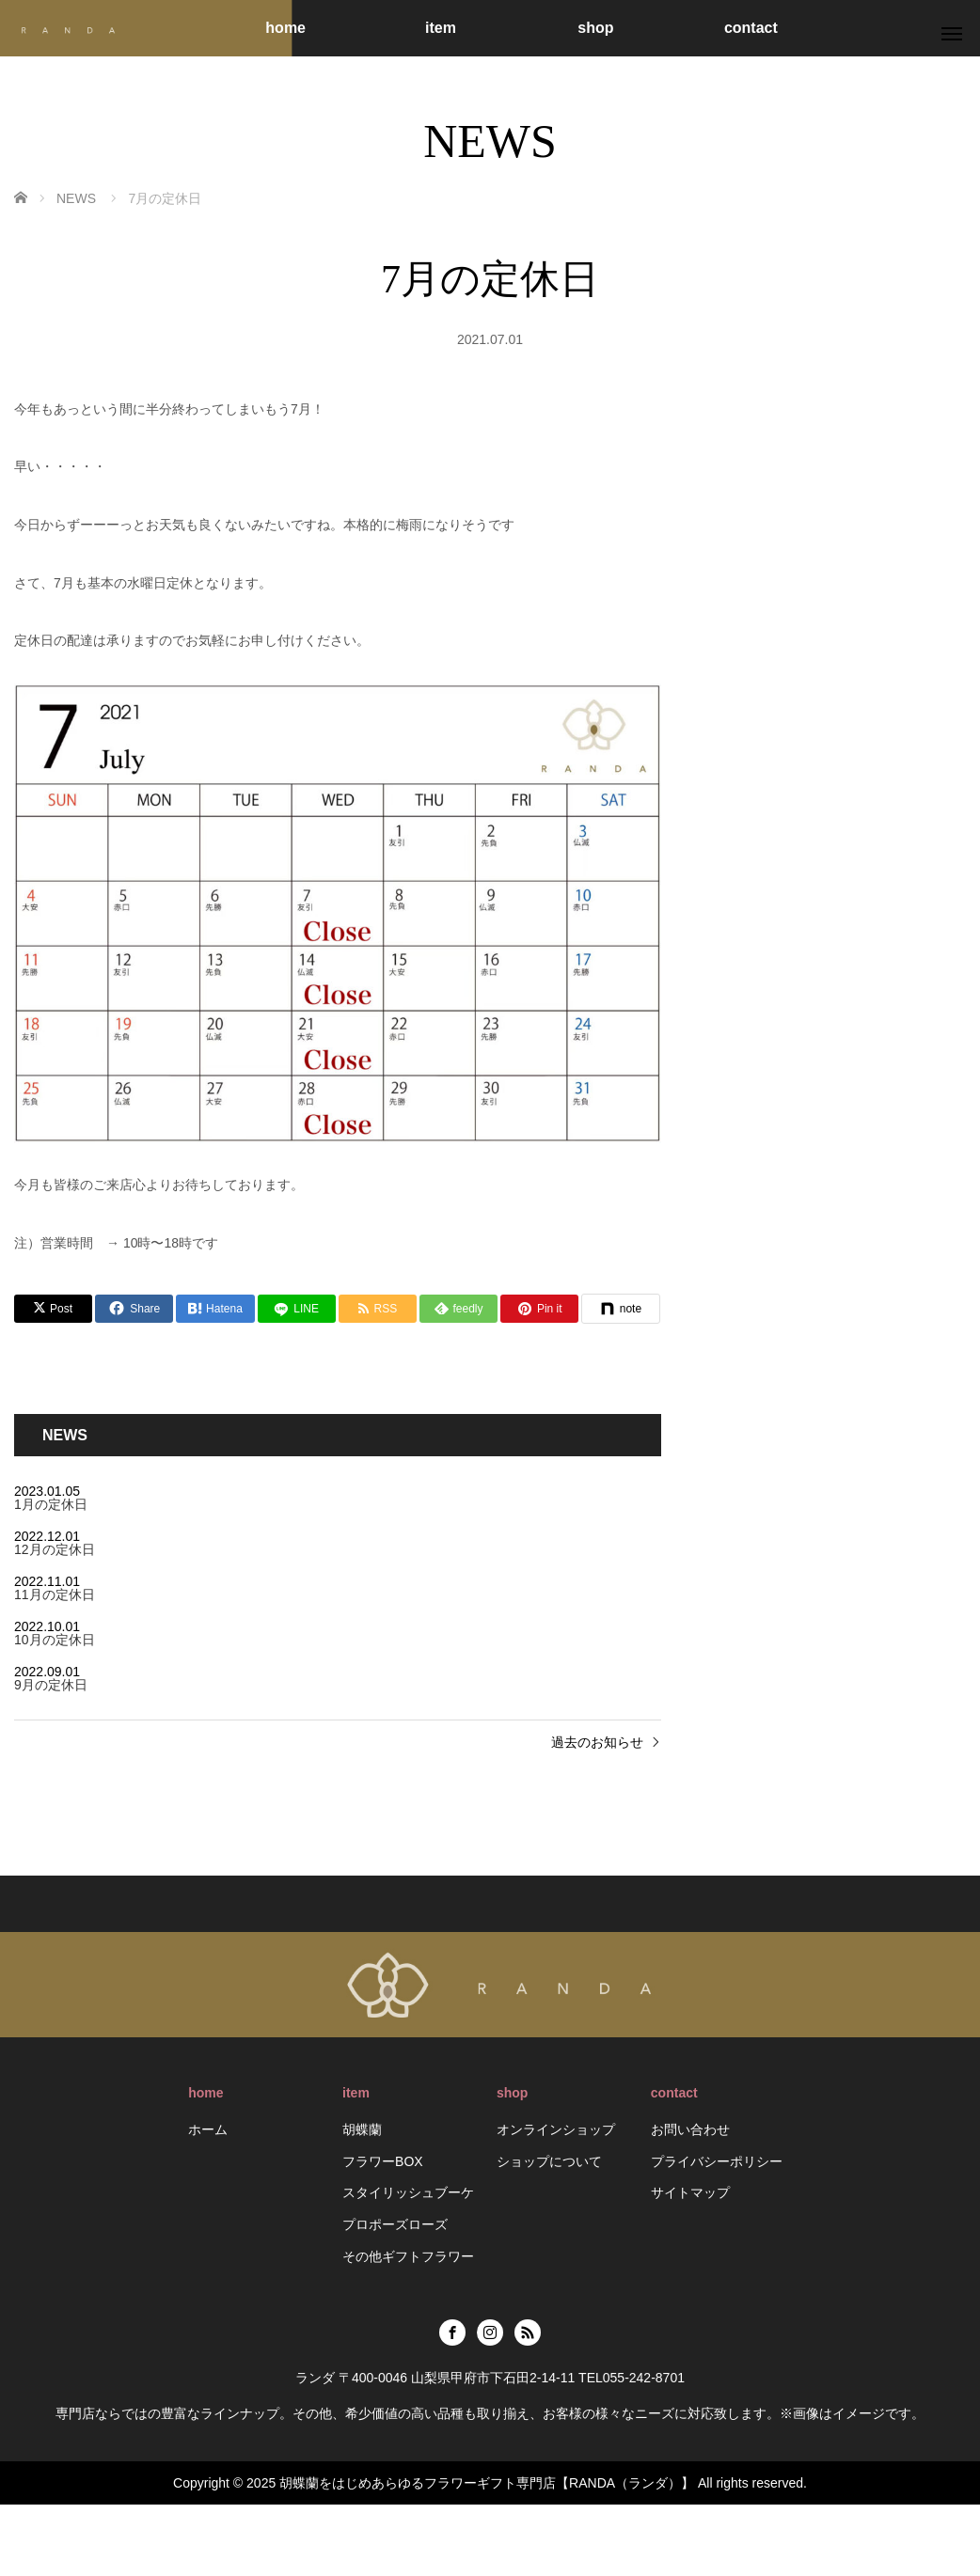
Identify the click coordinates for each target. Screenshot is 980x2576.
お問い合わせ (690, 2129)
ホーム (208, 2129)
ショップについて (549, 2161)
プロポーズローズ (395, 2224)
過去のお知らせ (597, 1742)
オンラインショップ (556, 2129)
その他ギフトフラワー (408, 2256)
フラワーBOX (382, 2161)
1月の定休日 (50, 1504)
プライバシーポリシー (716, 2161)
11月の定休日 (54, 1594)
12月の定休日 (54, 1549)
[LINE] (297, 1309)
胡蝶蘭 (362, 2129)
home (285, 28)
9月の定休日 (50, 1684)
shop (595, 28)
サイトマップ (690, 2192)
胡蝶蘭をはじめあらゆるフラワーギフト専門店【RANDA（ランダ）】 (486, 2482)
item (440, 28)
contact (751, 28)
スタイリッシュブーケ (408, 2192)
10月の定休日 (54, 1639)
